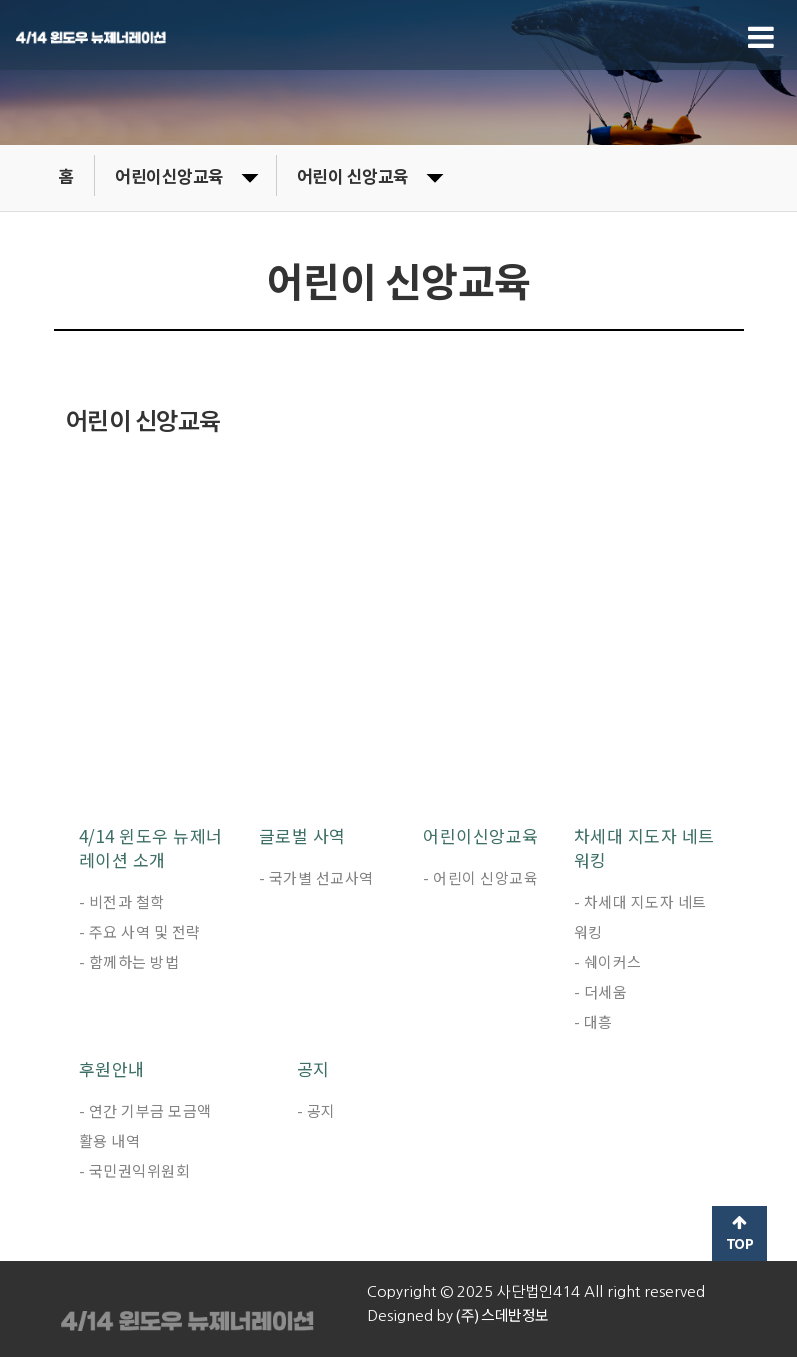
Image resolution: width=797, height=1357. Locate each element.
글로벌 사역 (302, 836)
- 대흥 (593, 1021)
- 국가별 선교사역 (316, 877)
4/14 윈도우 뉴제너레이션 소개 (151, 848)
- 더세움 (601, 991)
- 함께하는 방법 (129, 961)
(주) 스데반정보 (501, 1314)
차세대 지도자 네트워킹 (644, 848)
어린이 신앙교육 (370, 175)
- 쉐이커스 (608, 961)
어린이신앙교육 (186, 175)
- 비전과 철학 (122, 901)
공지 (313, 1069)
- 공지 (316, 1110)
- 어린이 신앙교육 (480, 877)
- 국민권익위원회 (135, 1170)
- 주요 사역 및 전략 (140, 931)
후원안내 (112, 1069)
